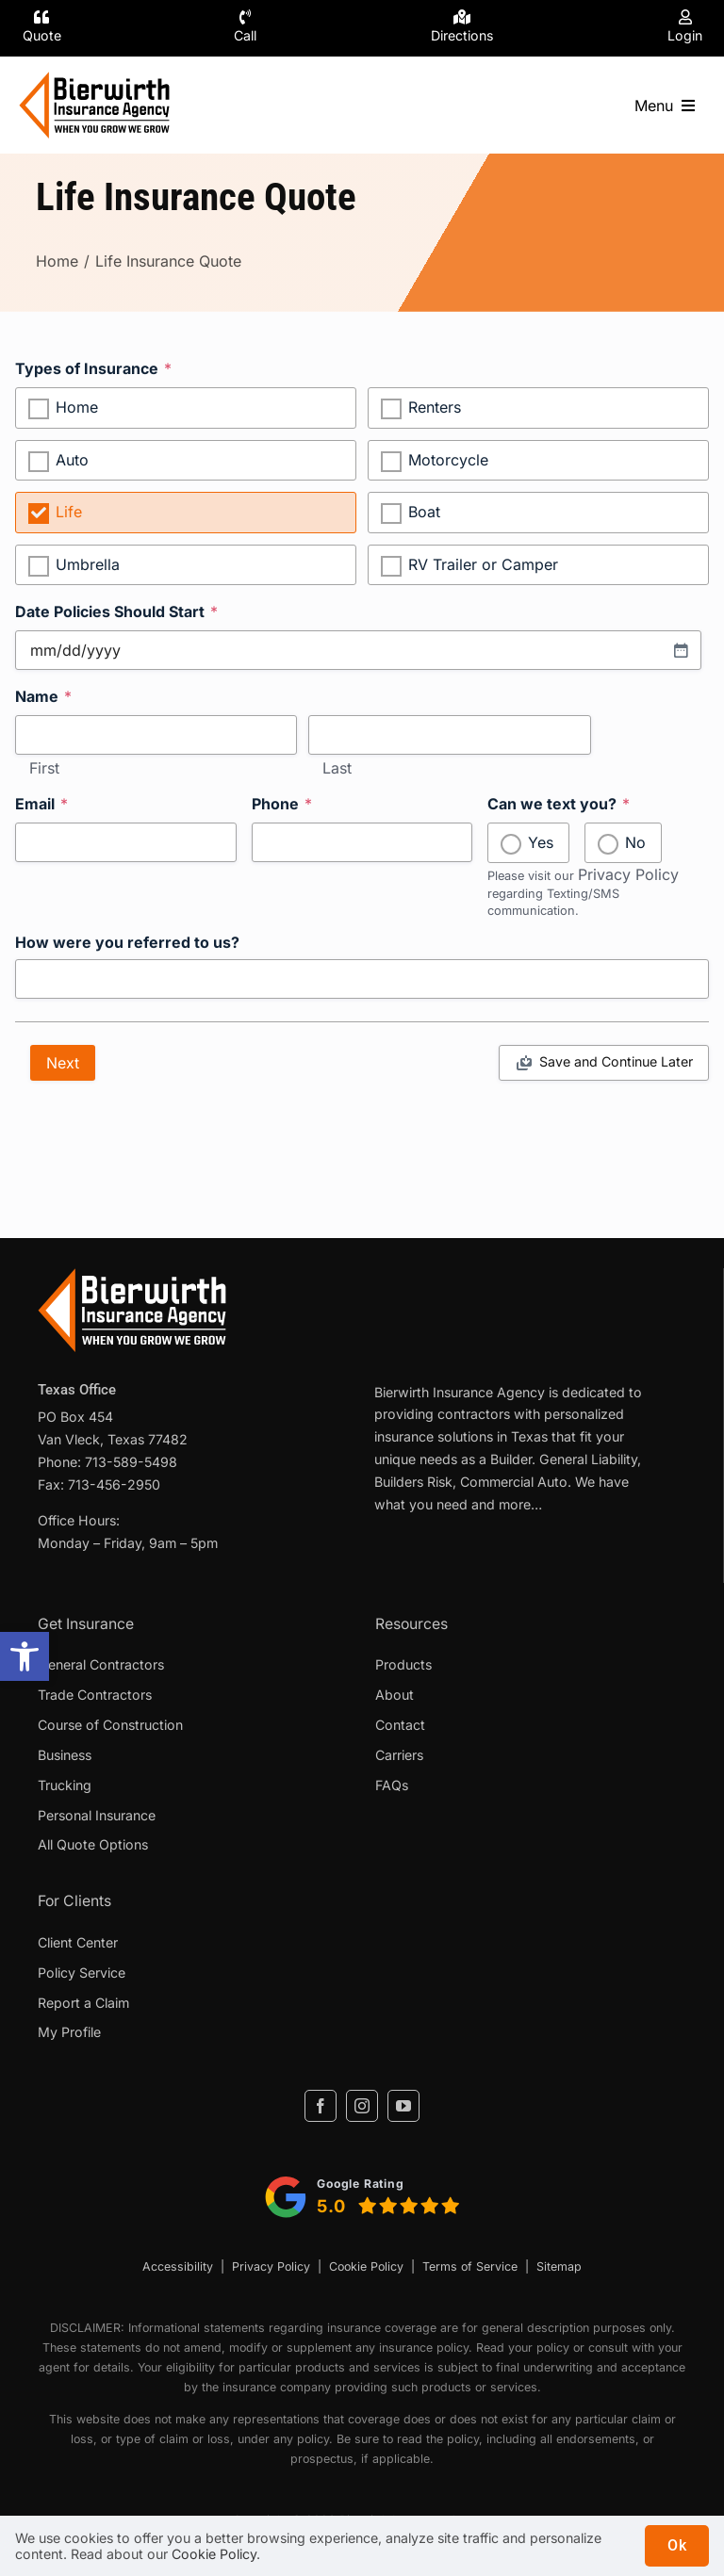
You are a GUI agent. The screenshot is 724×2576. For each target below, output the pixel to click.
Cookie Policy (366, 2266)
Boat (424, 511)
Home (77, 407)
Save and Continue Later (616, 1061)
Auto (72, 459)
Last (337, 768)
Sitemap (559, 2266)
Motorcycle (448, 459)
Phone (282, 803)
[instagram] (362, 2106)
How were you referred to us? (127, 943)
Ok (676, 2545)
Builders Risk (413, 1482)
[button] (24, 1656)
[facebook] (320, 2106)
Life (69, 511)
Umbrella (88, 564)
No (635, 842)
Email (41, 803)
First (44, 768)
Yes (540, 842)
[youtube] (403, 2106)
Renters (434, 407)
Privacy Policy (628, 874)
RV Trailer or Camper (483, 564)
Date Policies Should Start (116, 611)
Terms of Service (470, 2266)
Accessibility (177, 2266)
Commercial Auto (514, 1482)
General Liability (588, 1459)
